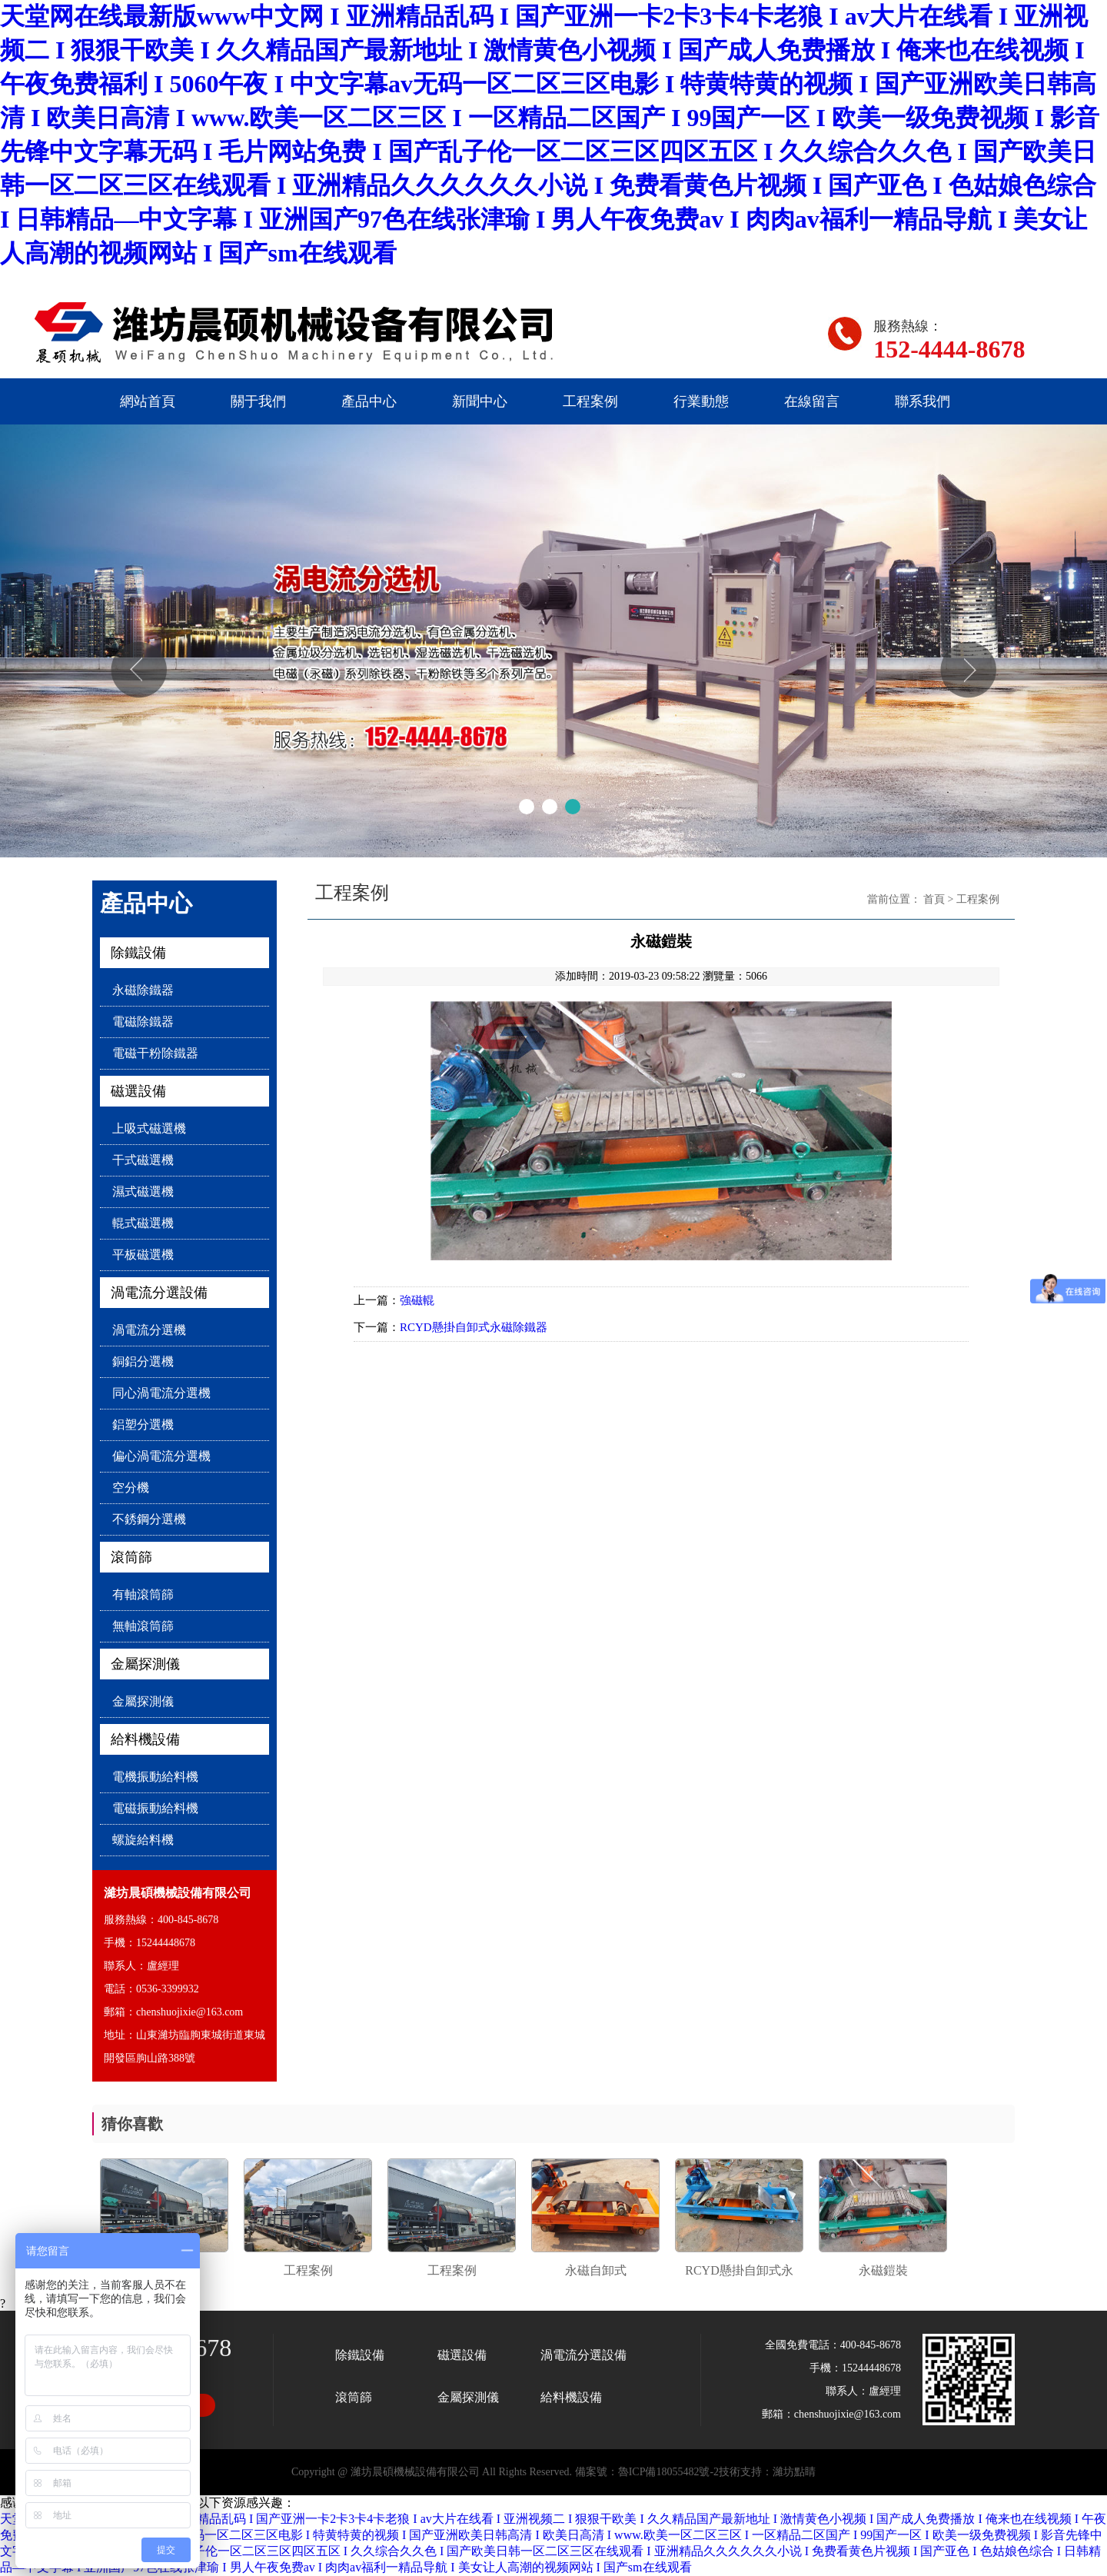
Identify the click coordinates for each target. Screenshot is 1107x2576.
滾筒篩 (131, 1557)
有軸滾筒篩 (143, 1594)
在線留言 (811, 401)
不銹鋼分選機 (149, 1519)
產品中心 (369, 401)
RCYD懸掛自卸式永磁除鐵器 (473, 1327)
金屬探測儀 (145, 1664)
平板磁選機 (143, 1254)
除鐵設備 (138, 952)
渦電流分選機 (149, 1329)
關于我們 (258, 401)
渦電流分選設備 (159, 1292)
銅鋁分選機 (143, 1361)
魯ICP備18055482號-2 (668, 2472)
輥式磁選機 (143, 1223)
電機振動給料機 (155, 1776)
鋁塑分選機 (143, 1424)
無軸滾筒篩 (143, 1625)
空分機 (130, 1487)
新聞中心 (479, 401)
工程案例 (590, 401)
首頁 (934, 899)
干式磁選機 (143, 1160)
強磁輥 (417, 1300)
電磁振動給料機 (155, 1808)
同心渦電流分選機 (161, 1392)
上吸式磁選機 (149, 1128)
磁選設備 (138, 1091)
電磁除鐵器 (143, 1021)
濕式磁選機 (143, 1191)
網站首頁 (147, 401)
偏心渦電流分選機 (161, 1456)
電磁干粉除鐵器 (155, 1053)
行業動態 (701, 401)
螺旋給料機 (143, 1839)
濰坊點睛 (794, 2472)
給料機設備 (145, 1739)
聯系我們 (922, 401)
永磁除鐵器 (143, 990)
